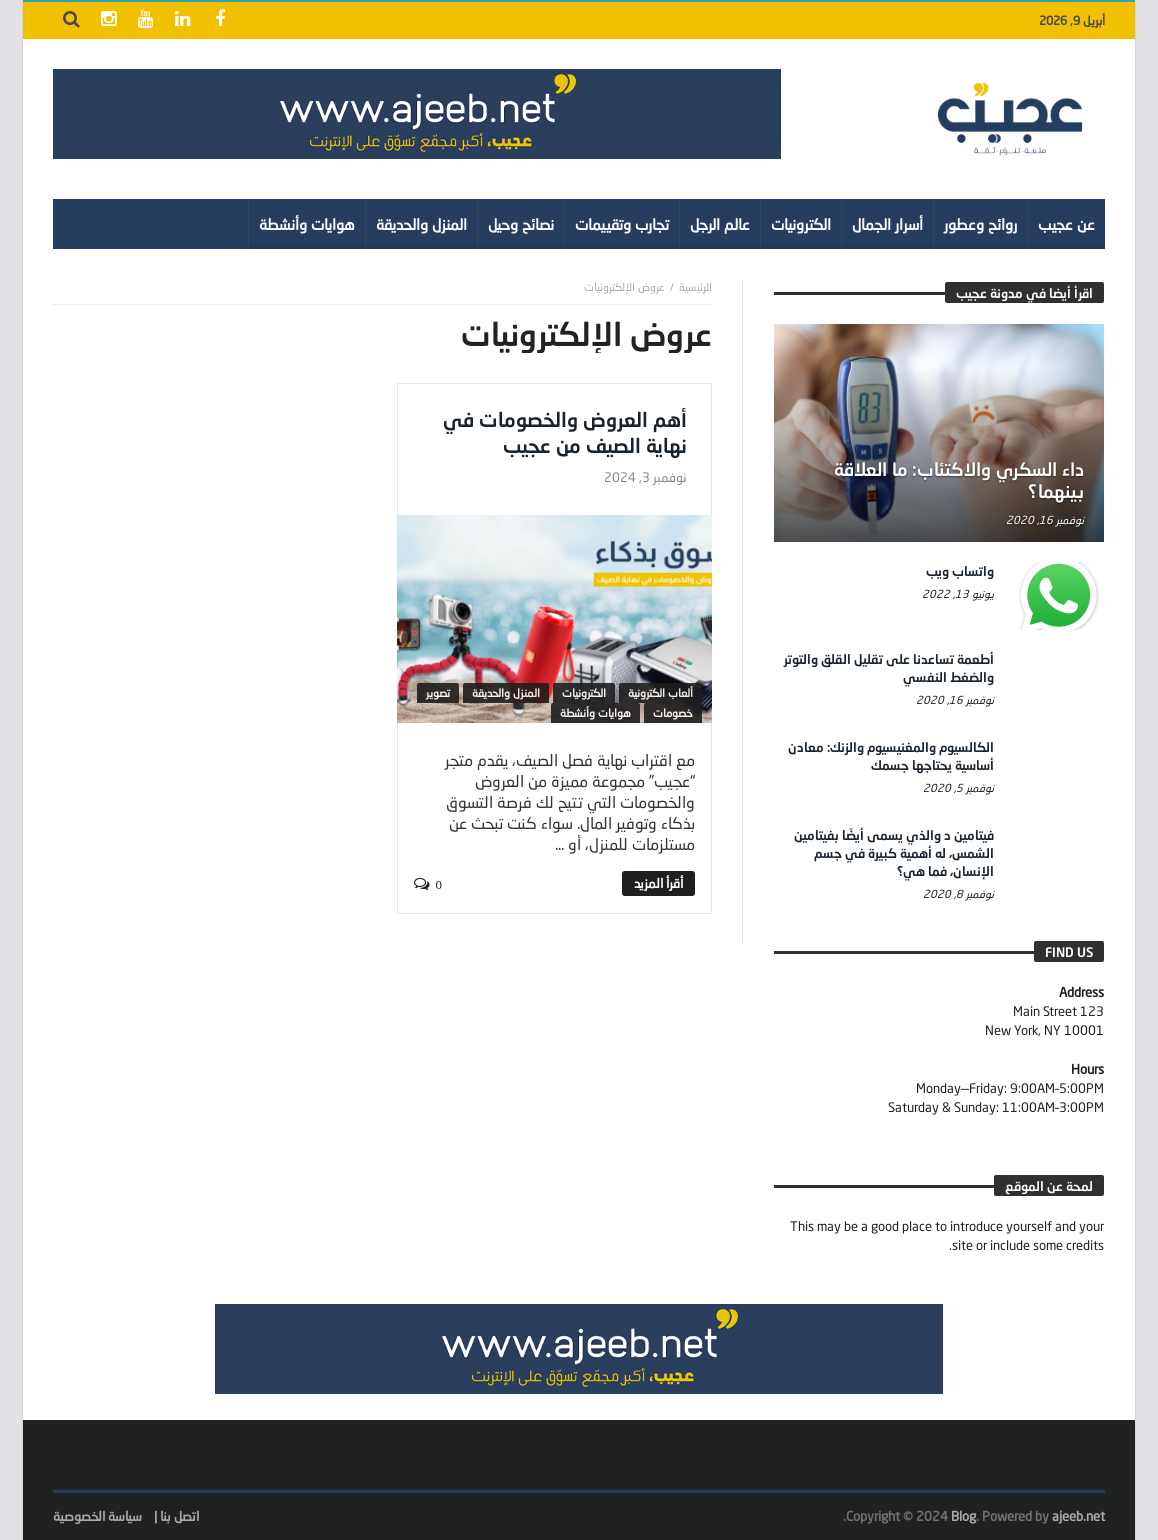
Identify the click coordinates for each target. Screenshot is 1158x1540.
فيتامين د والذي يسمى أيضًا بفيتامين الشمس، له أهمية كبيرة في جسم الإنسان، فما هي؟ (894, 853)
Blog (963, 1516)
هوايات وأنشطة (595, 712)
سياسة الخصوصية (97, 1516)
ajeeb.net (1078, 1516)
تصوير (438, 692)
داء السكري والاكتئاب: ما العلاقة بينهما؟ (959, 480)
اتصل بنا (179, 1516)
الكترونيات (584, 692)
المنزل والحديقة (506, 692)
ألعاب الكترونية (660, 692)
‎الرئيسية (695, 286)
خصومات (673, 712)
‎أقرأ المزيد (658, 883)
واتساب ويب (960, 571)
